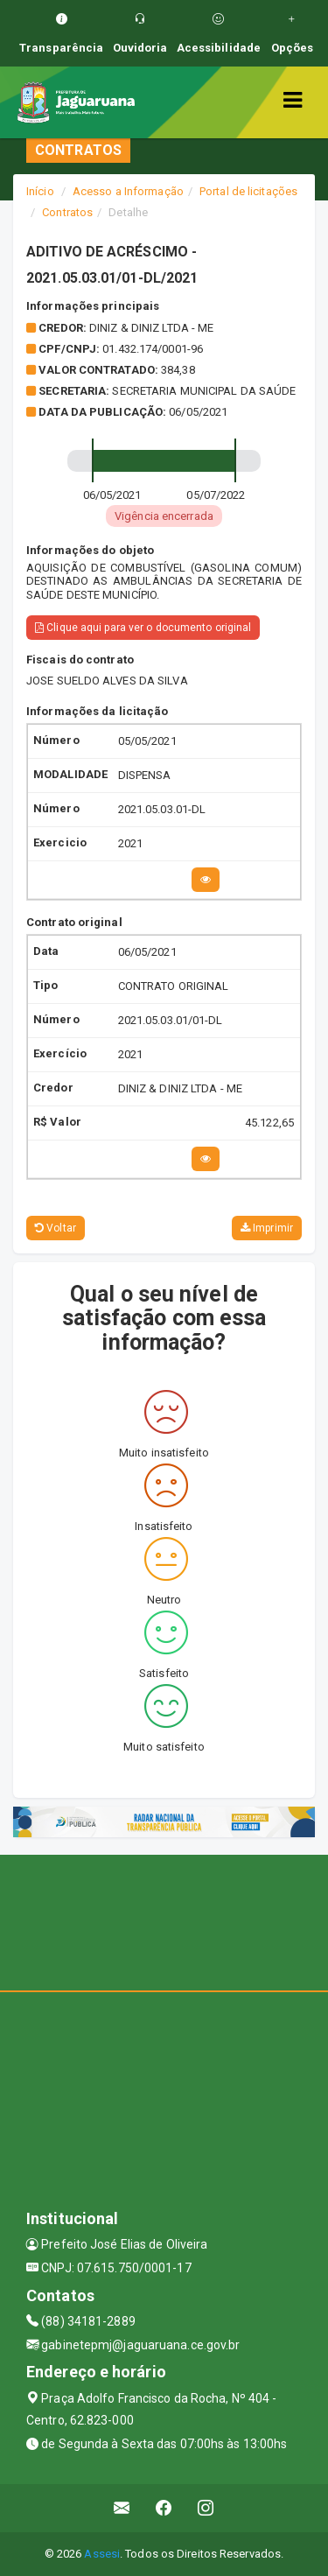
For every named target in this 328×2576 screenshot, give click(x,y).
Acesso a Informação (128, 191)
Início (40, 191)
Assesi (102, 2553)
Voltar (55, 1228)
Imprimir (267, 1228)
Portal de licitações (248, 191)
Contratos (67, 212)
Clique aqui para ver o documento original (143, 627)
